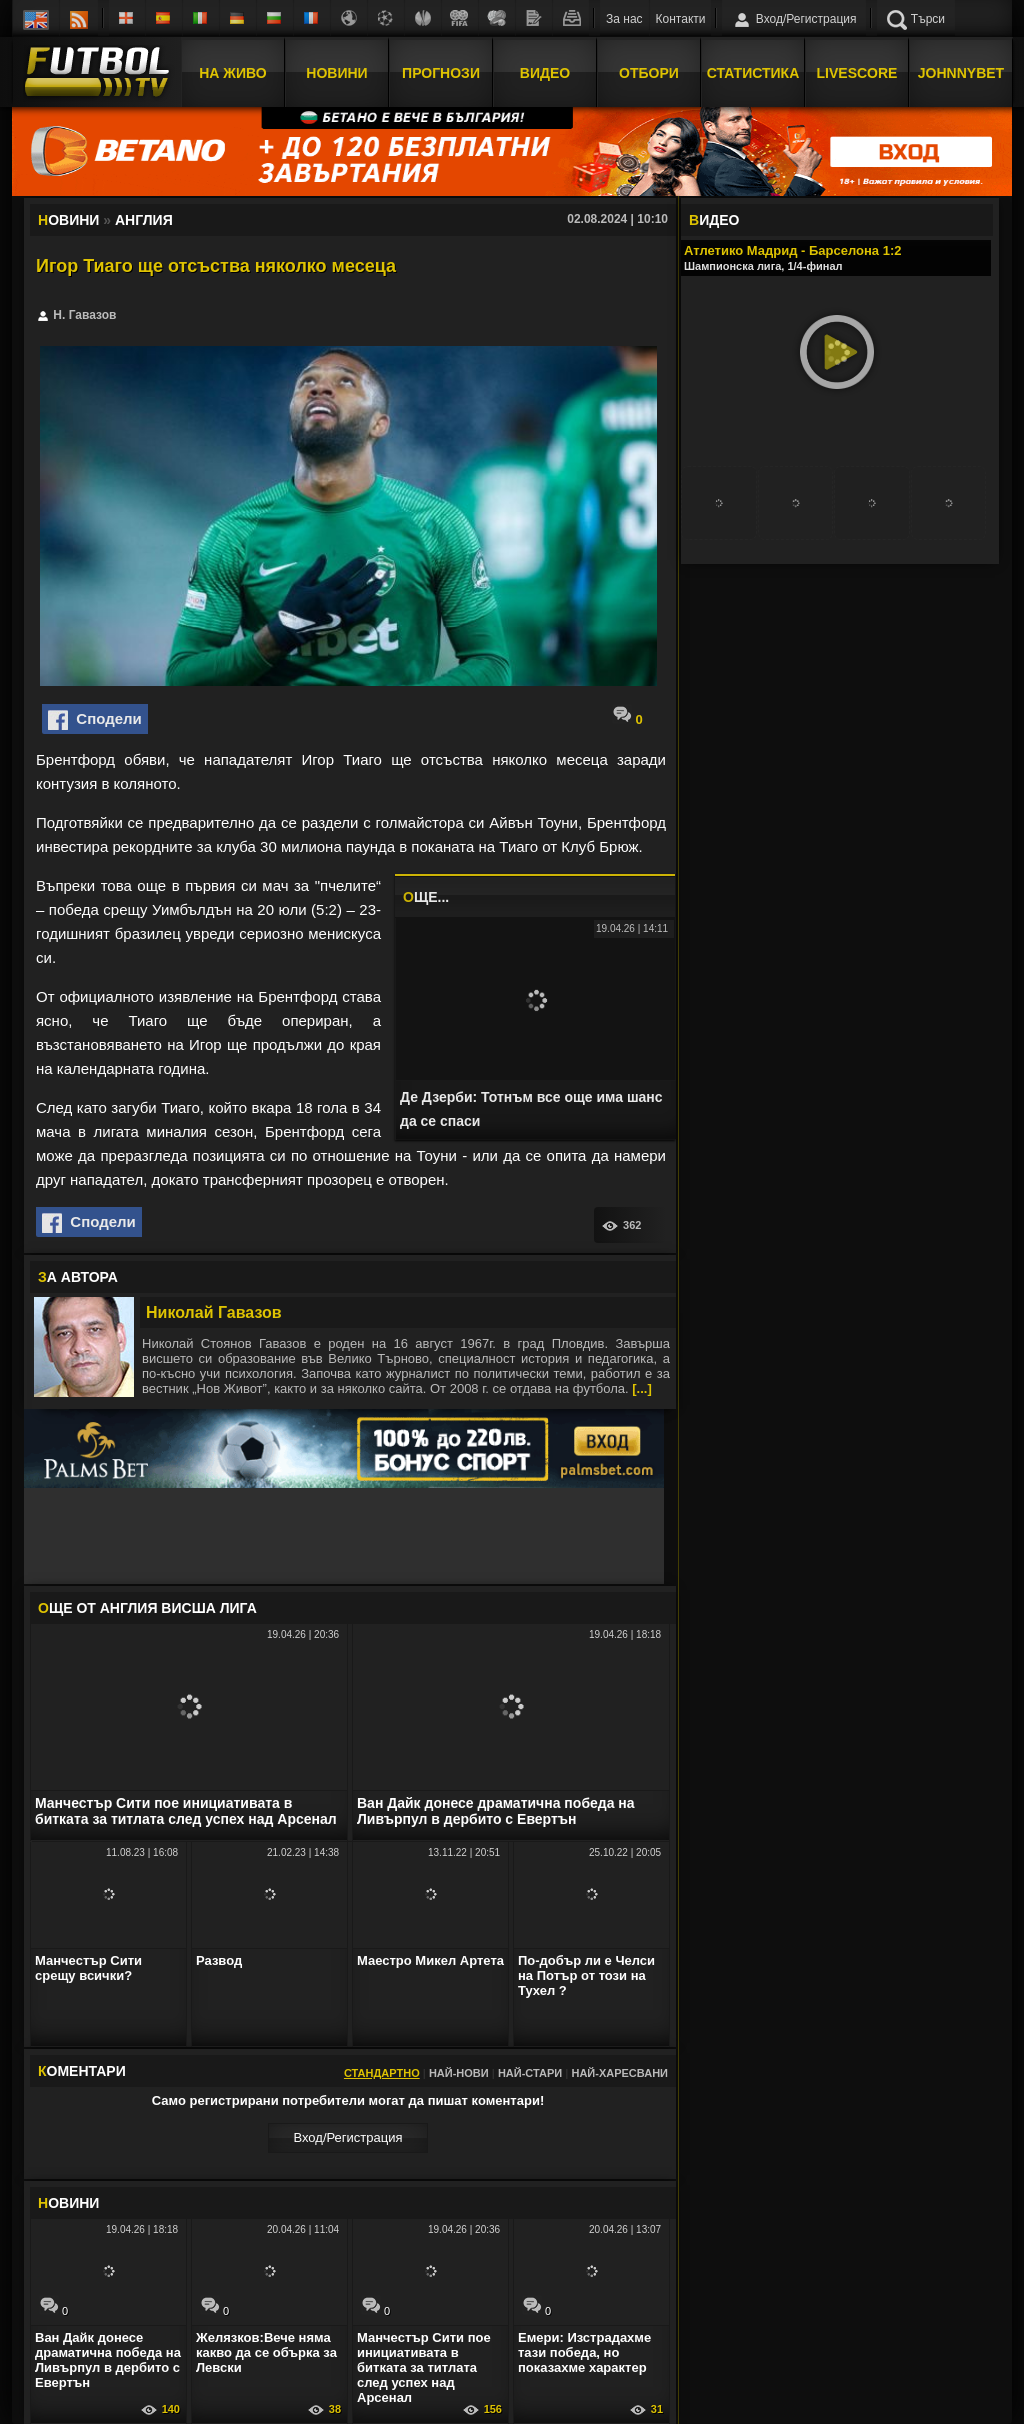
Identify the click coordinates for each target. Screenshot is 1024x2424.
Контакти (681, 19)
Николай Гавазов (214, 1312)
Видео (545, 73)
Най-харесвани (619, 2073)
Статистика (753, 73)
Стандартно (382, 2073)
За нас (624, 19)
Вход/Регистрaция (347, 2137)
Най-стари (530, 2073)
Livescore (857, 73)
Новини (336, 73)
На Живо (232, 73)
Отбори (649, 73)
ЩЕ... (426, 897)
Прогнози (441, 73)
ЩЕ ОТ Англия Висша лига (147, 1608)
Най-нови (459, 2073)
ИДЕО (714, 220)
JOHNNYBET (961, 73)
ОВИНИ (68, 2203)
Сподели (95, 720)
